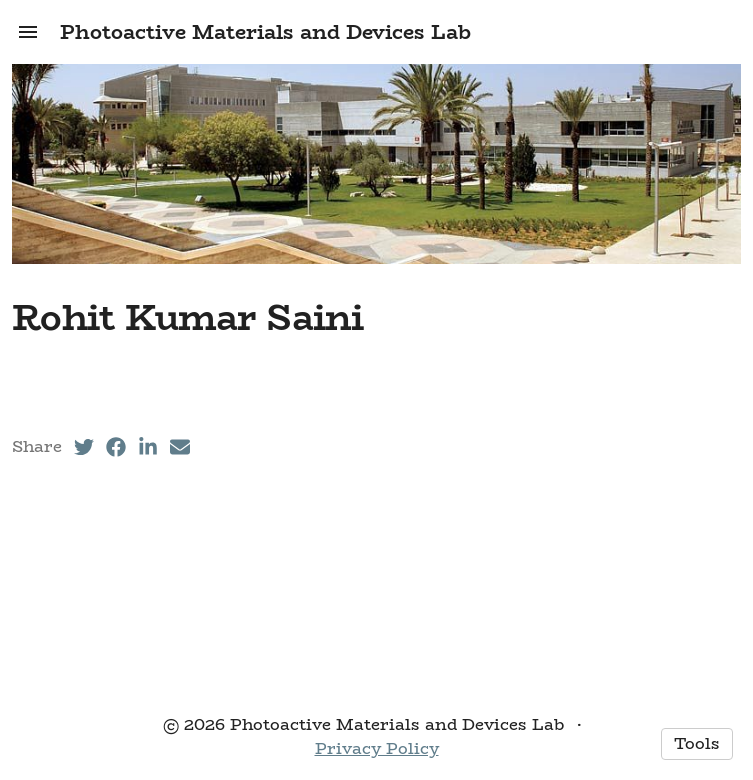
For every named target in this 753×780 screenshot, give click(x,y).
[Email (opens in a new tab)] (180, 447)
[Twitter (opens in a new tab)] (84, 447)
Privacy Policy (377, 748)
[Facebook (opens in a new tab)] (116, 447)
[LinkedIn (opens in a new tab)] (148, 447)
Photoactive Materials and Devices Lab (265, 31)
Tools (697, 743)
